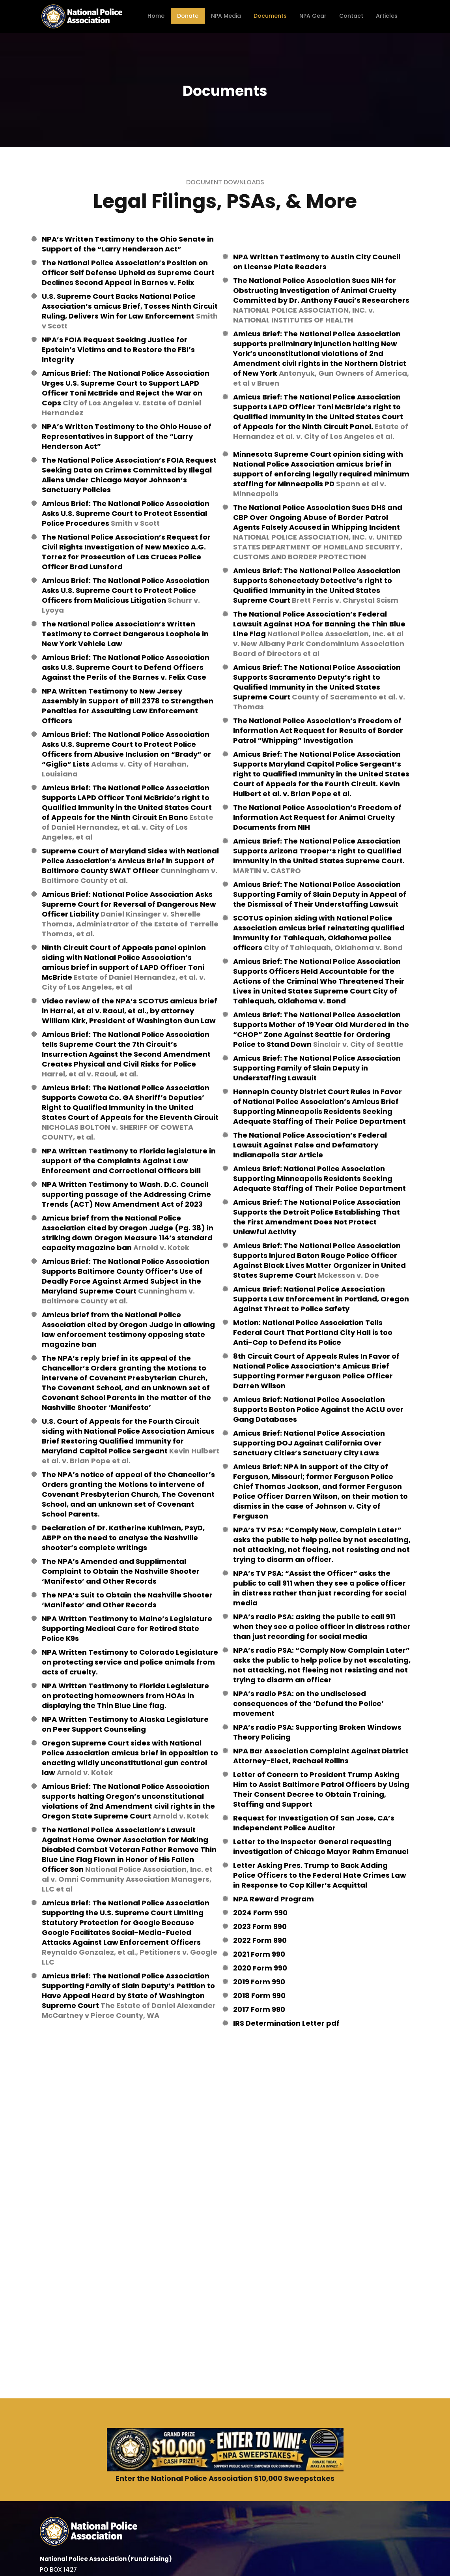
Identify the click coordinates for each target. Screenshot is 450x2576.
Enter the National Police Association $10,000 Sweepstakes (225, 2478)
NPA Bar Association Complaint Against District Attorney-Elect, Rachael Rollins (321, 1756)
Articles (387, 16)
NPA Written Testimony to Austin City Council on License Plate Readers (316, 262)
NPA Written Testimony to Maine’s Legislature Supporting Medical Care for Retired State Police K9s (127, 1628)
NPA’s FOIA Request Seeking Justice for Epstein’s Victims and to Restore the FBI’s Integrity (118, 349)
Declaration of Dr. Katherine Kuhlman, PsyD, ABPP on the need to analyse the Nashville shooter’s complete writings (123, 1537)
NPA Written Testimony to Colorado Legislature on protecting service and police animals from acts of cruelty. (130, 1662)
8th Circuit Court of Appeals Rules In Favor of (316, 1356)
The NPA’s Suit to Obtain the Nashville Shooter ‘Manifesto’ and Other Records (127, 1600)
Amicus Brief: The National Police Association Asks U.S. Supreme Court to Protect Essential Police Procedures (125, 513)
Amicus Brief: (67, 1034)
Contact (351, 16)
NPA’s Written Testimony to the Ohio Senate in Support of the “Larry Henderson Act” (128, 244)
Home (156, 16)
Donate (187, 16)
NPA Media (226, 16)
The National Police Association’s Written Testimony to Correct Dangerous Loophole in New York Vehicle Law (125, 634)
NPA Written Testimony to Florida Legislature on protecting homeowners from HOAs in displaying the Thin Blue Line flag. (125, 1695)
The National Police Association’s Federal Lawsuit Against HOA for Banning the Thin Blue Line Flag (319, 624)
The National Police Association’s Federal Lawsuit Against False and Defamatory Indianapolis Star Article (310, 1145)
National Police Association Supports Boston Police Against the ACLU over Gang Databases (318, 1409)
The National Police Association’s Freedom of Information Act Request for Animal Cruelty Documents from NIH (317, 817)
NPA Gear (313, 16)
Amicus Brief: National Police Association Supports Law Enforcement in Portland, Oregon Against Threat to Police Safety (321, 1299)
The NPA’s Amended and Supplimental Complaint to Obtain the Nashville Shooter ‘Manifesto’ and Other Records (121, 1571)
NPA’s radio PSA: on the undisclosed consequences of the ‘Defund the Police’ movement (308, 1703)
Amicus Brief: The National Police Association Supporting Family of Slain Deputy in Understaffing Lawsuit (317, 1068)
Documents (270, 16)
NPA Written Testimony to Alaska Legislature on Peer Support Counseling (125, 1724)
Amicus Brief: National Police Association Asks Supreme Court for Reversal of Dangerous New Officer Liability (129, 904)
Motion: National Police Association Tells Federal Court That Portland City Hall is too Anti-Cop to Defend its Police (312, 1332)
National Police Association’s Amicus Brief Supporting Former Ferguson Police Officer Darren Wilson (313, 1376)
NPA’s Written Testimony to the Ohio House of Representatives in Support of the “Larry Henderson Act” (126, 436)
